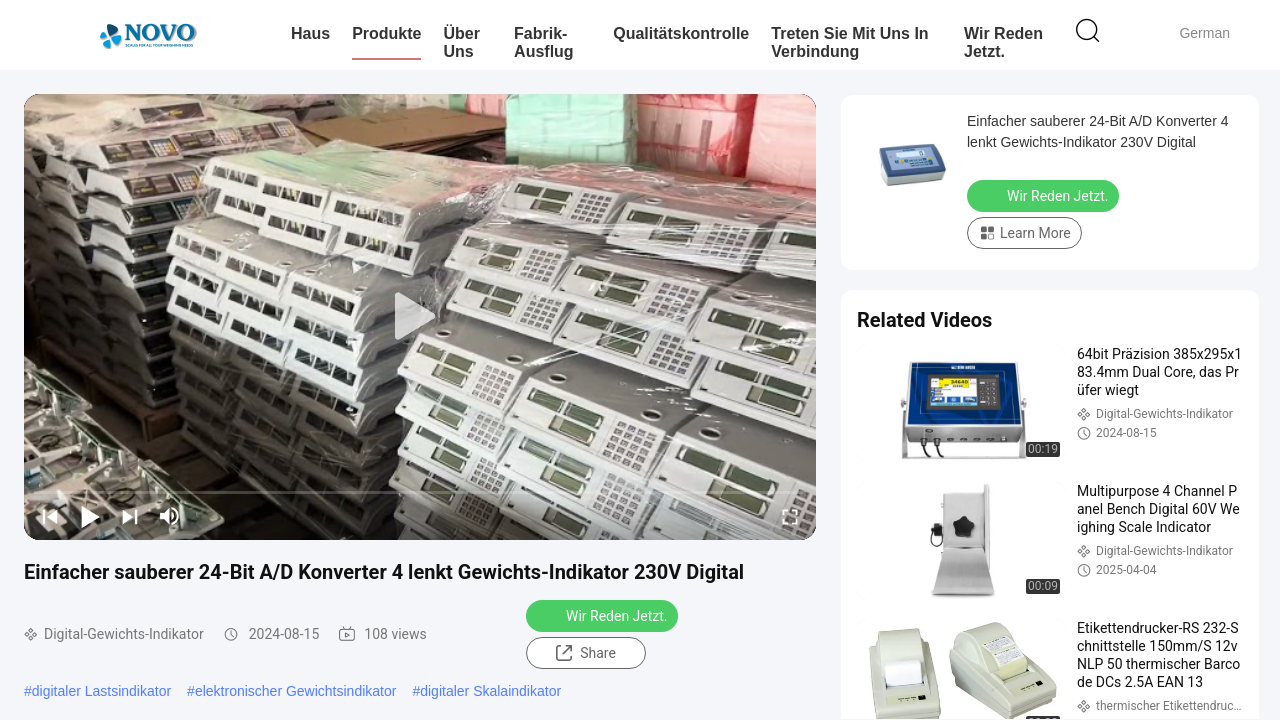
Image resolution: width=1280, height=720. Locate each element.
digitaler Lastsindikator (101, 691)
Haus (310, 33)
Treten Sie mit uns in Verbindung (849, 42)
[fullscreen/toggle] (790, 516)
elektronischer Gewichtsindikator (296, 691)
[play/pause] (90, 516)
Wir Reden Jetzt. (1003, 42)
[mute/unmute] (170, 516)
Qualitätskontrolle (681, 33)
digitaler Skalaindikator (490, 691)
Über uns (461, 42)
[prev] (50, 516)
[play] (420, 317)
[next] (130, 516)
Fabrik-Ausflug (544, 42)
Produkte (386, 33)
